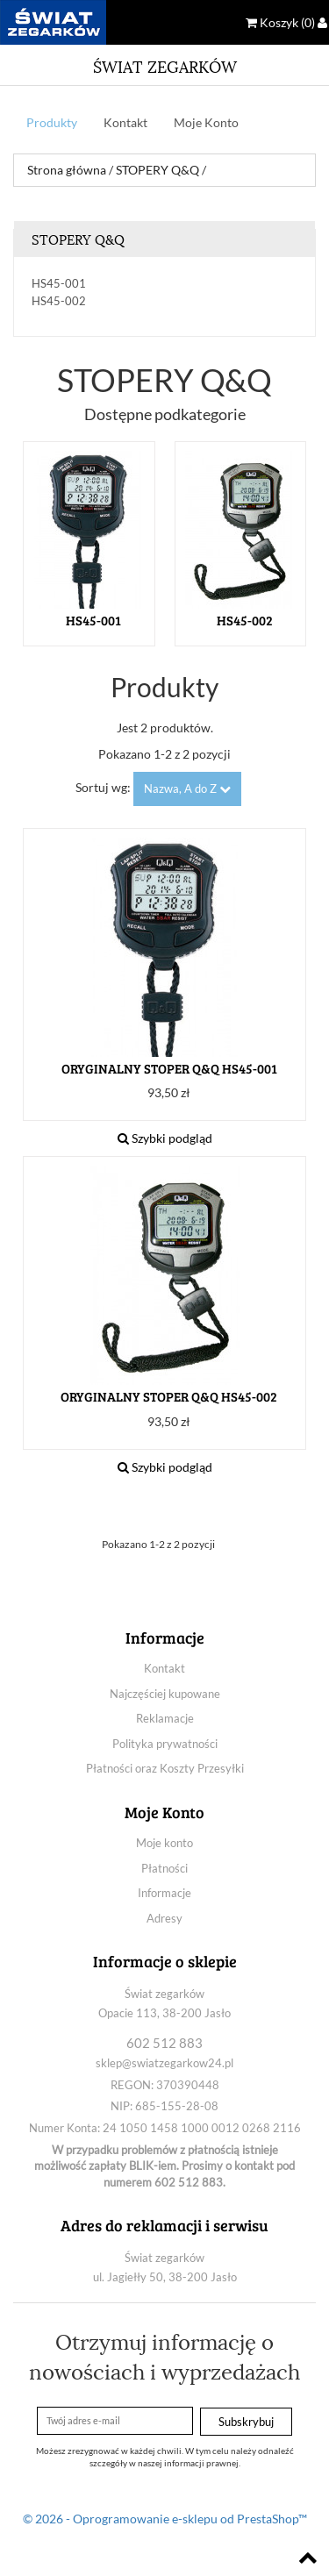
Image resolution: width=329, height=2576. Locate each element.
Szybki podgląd (165, 1138)
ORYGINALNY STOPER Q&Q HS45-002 (169, 1396)
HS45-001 (59, 283)
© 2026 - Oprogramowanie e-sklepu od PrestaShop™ (165, 2518)
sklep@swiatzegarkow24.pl (164, 2063)
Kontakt (125, 122)
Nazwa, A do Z (187, 788)
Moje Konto (206, 122)
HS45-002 (59, 301)
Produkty (51, 122)
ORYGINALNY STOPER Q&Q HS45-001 (169, 1068)
